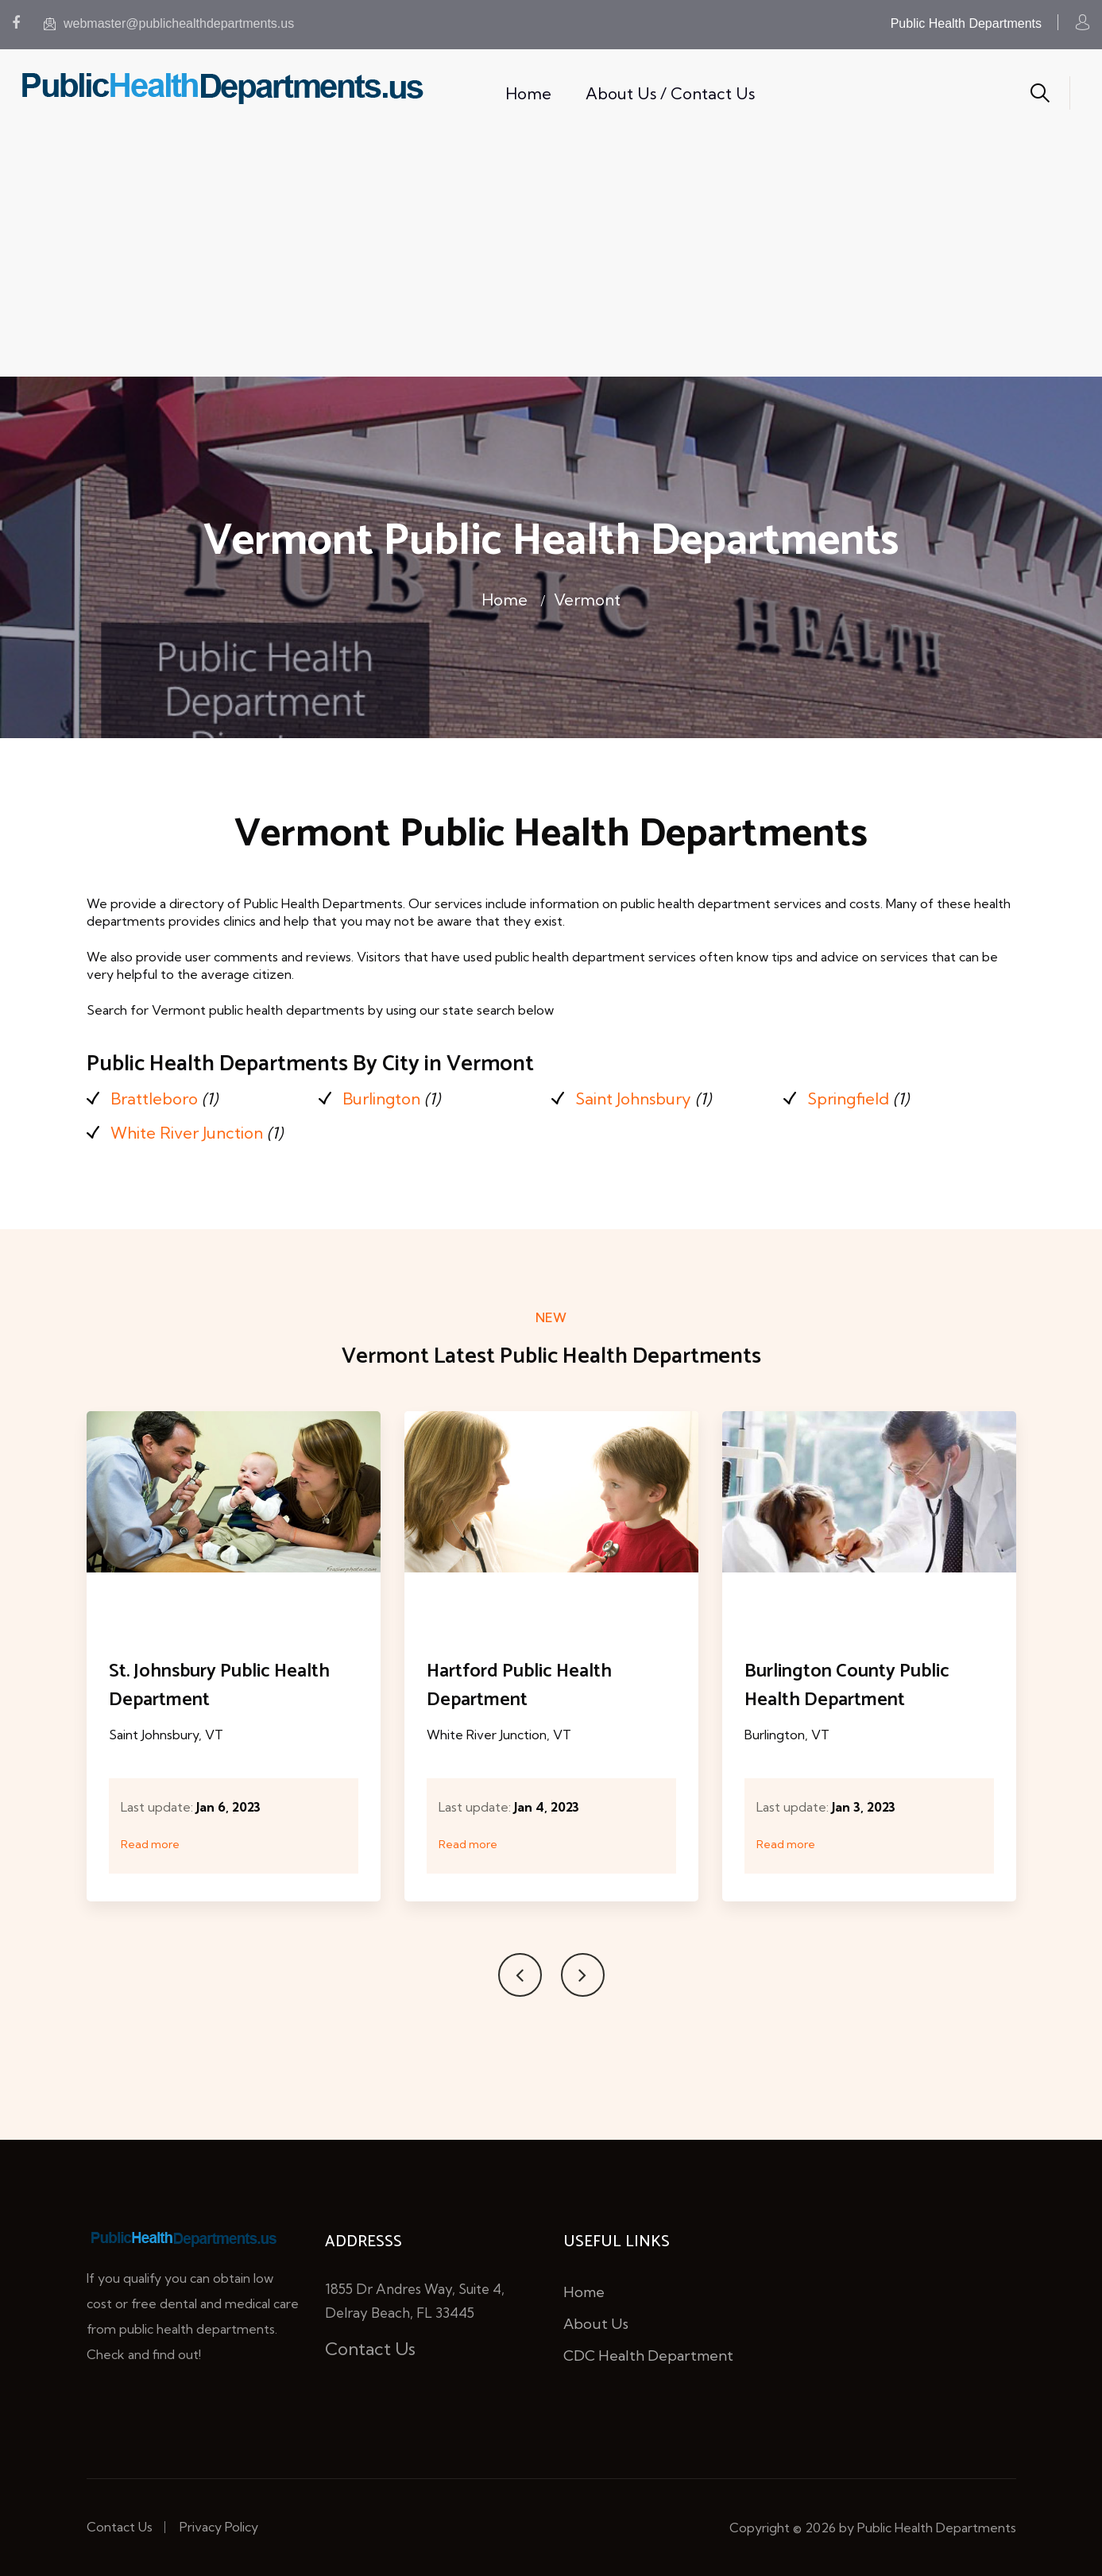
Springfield (848, 1098)
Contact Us (370, 2349)
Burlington (381, 1098)
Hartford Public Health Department (519, 1685)
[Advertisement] (551, 257)
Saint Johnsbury (633, 1098)
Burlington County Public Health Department (846, 1685)
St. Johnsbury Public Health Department (219, 1685)
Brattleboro (154, 1098)
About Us (595, 2324)
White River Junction (186, 1133)
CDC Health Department (648, 2355)
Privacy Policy (219, 2527)
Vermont (587, 599)
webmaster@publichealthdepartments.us (169, 23)
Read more (150, 1844)
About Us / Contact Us (670, 93)
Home (528, 93)
